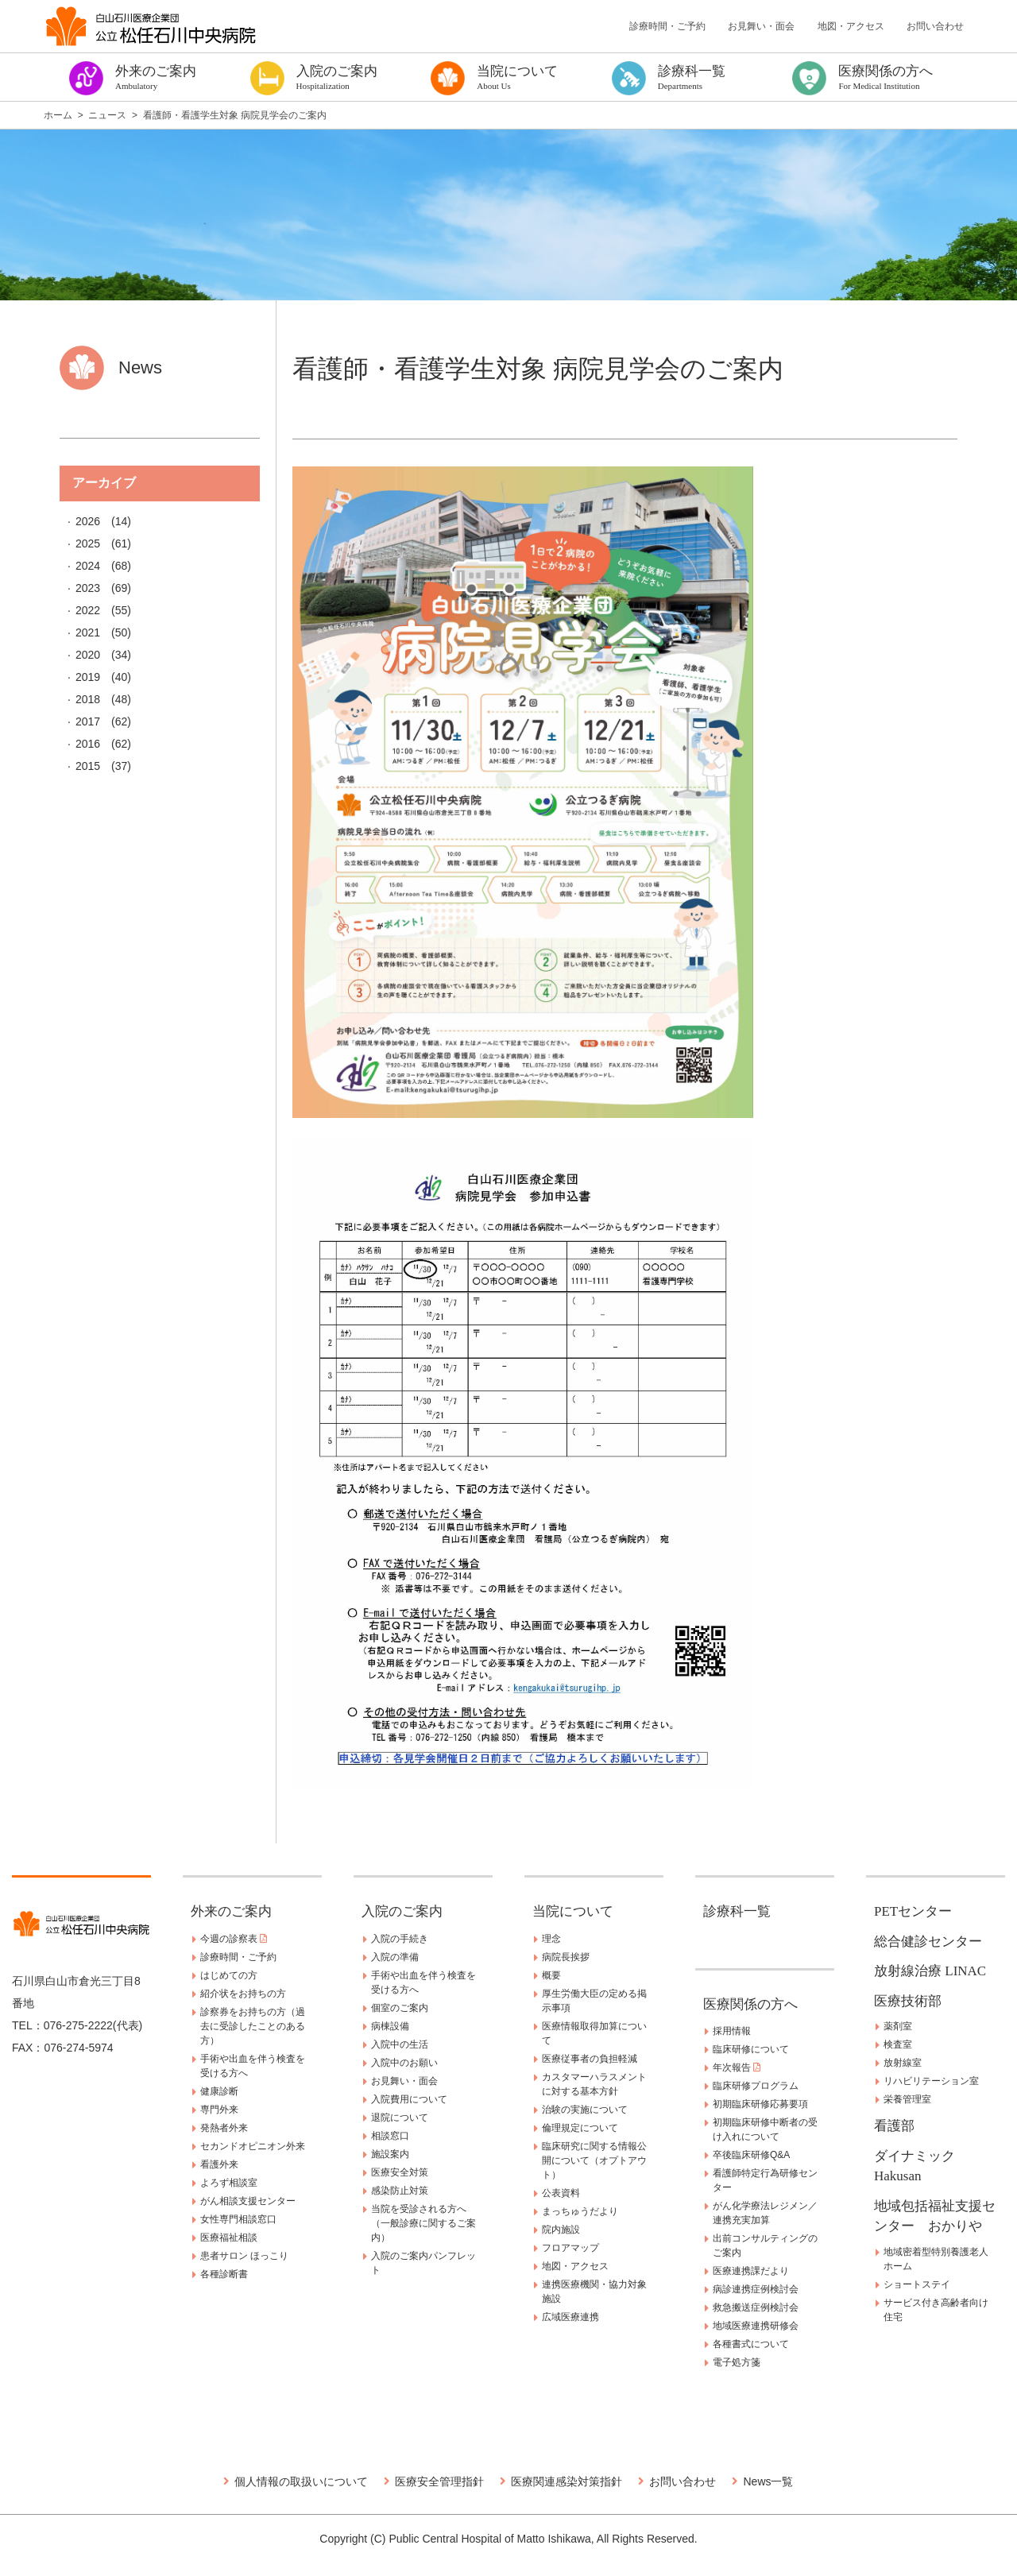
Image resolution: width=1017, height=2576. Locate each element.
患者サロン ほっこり (244, 2255)
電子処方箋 (736, 2362)
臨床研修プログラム (756, 2085)
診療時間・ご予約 (667, 26)
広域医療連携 (570, 2317)
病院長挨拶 (566, 1957)
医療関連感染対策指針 (566, 2481)
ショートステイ (917, 2284)
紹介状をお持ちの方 (243, 1993)
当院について (572, 1911)
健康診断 (219, 2091)
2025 (87, 543)
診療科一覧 (737, 1911)
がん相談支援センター (248, 2201)
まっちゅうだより (580, 2211)
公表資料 (561, 2193)
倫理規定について (580, 2127)
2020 (87, 654)
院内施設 (561, 2229)
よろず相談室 (228, 2182)
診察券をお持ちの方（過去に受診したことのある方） (252, 2026)
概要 (551, 1975)
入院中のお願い (404, 2062)
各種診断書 (224, 2274)
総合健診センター (928, 1941)
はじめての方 (228, 1975)
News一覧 (768, 2481)
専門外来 (219, 2109)
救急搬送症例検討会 (756, 2307)
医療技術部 (908, 2001)
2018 (87, 699)
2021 (87, 632)
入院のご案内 (402, 1911)
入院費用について (409, 2099)
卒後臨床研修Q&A (751, 2154)
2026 (87, 521)
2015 (87, 766)
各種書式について (751, 2344)
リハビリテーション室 (931, 2081)
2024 (87, 565)
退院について (399, 2117)
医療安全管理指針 (439, 2481)
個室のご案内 (399, 2007)
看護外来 (219, 2164)
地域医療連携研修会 (756, 2325)
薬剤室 (898, 2026)
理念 (551, 1938)
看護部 (894, 2125)
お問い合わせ (935, 26)
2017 (87, 721)
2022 (87, 610)
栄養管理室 (907, 2099)
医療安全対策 (399, 2172)
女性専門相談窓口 (238, 2219)
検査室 (898, 2044)
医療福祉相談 (228, 2237)
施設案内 (390, 2154)
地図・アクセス (851, 26)
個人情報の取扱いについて (301, 2481)
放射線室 (903, 2062)
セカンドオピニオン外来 (252, 2146)
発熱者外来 (224, 2127)
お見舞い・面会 (761, 26)
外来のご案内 (231, 1911)
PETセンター (913, 1911)
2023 (87, 588)
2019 (87, 677)
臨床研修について (751, 2049)
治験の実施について (585, 2109)
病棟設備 (390, 2026)
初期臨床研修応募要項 (760, 2104)
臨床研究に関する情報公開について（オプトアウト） (594, 2160)
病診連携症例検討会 (756, 2289)
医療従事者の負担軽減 (589, 2058)
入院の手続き (399, 1938)
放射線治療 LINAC (930, 1970)
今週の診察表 (233, 1938)
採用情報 (732, 2030)
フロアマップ (570, 2247)
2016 (87, 743)
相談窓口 (390, 2135)
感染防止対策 (399, 2190)
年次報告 (736, 2067)
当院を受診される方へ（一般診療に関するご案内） (423, 2223)
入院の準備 (395, 1957)
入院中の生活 (399, 2044)
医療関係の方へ (750, 2004)
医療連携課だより (751, 2270)
